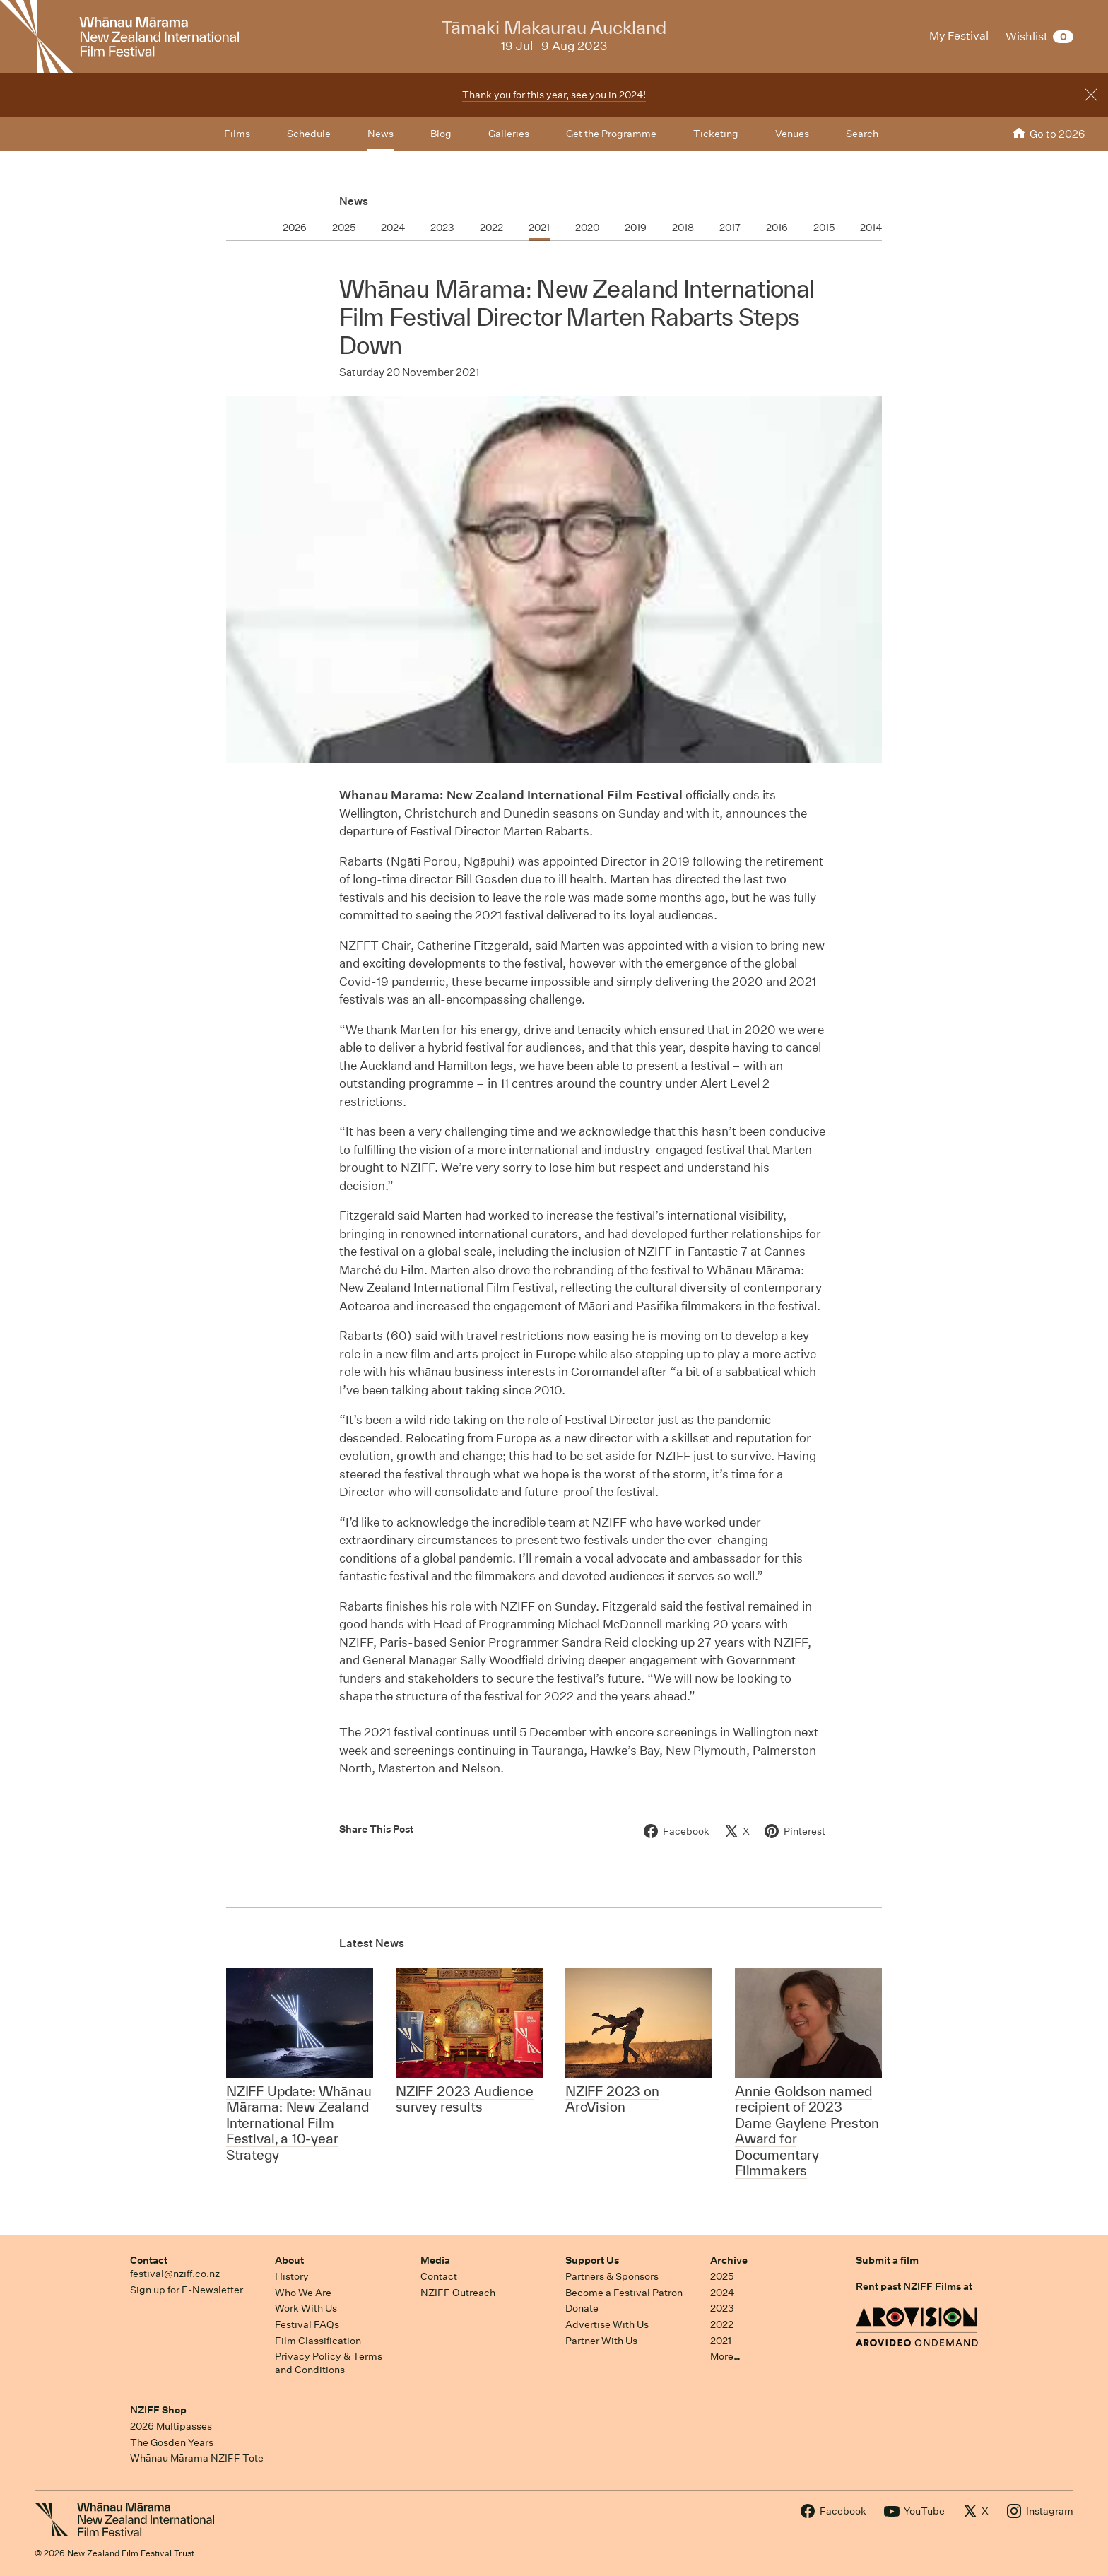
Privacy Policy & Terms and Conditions (328, 2363)
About (289, 2260)
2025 (721, 2276)
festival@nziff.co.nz (175, 2273)
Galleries (508, 133)
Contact (148, 2260)
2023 (722, 2308)
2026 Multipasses (171, 2426)
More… (725, 2356)
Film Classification (318, 2340)
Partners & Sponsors (612, 2276)
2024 (722, 2292)
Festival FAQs (307, 2324)
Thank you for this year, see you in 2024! (554, 94)
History (292, 2276)
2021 (720, 2340)
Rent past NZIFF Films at (914, 2286)
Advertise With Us (607, 2324)
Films (237, 133)
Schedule (309, 133)
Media (435, 2260)
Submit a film (887, 2260)
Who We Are (303, 2292)
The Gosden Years (171, 2442)
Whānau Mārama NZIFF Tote (197, 2458)
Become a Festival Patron (624, 2292)
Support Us (592, 2260)
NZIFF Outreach (457, 2292)
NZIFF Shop (158, 2410)
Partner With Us (601, 2340)
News (353, 201)
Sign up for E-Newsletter (186, 2289)
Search (862, 133)
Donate (582, 2308)
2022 (721, 2324)
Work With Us (306, 2308)
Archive (729, 2260)
